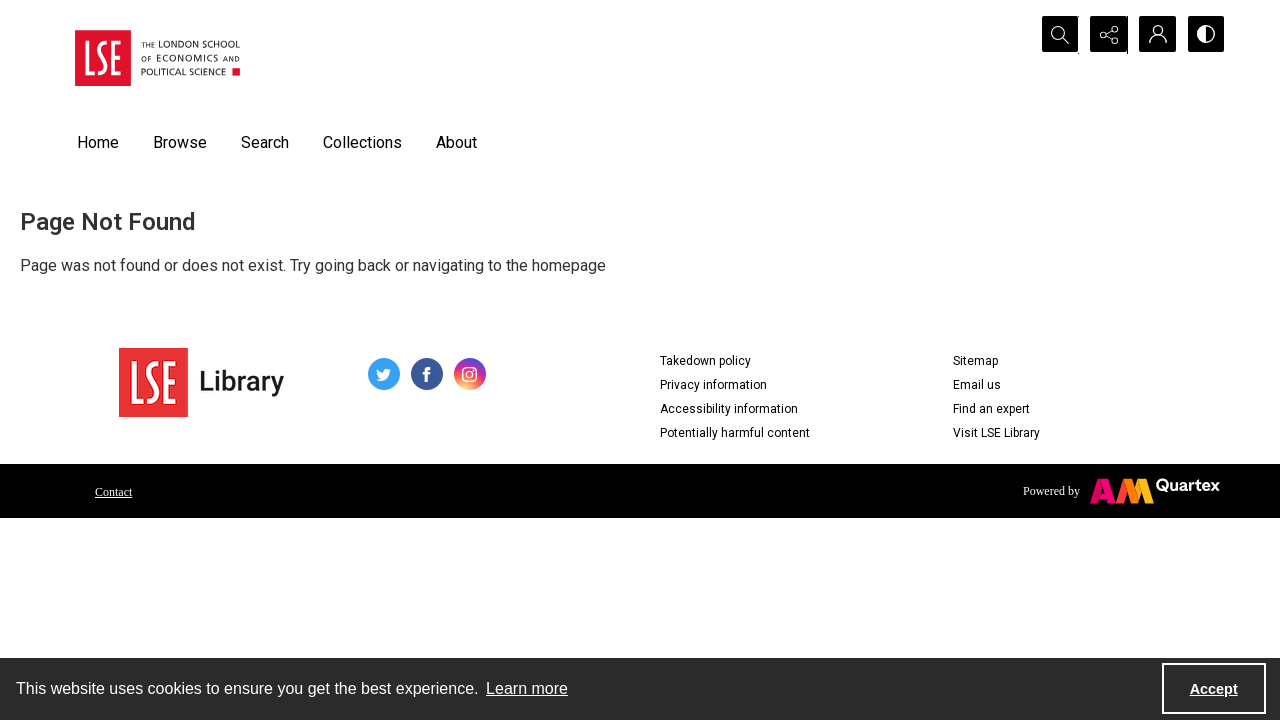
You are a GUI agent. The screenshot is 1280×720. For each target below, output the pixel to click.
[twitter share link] (384, 374)
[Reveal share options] (1105, 35)
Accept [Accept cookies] (1214, 689)
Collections (362, 142)
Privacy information (713, 385)
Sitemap (975, 361)
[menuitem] (113, 491)
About (456, 142)
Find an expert (991, 409)
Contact (113, 492)
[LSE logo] (157, 58)
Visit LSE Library (996, 433)
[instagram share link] (470, 374)
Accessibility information (729, 409)
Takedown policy (705, 361)
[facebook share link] (427, 374)
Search (265, 142)
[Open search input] (1055, 35)
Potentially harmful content (735, 433)
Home (98, 142)
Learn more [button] (527, 688)
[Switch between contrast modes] (1205, 35)
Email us (977, 385)
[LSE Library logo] (201, 382)
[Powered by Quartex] (1121, 491)
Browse (180, 142)
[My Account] (1155, 35)
